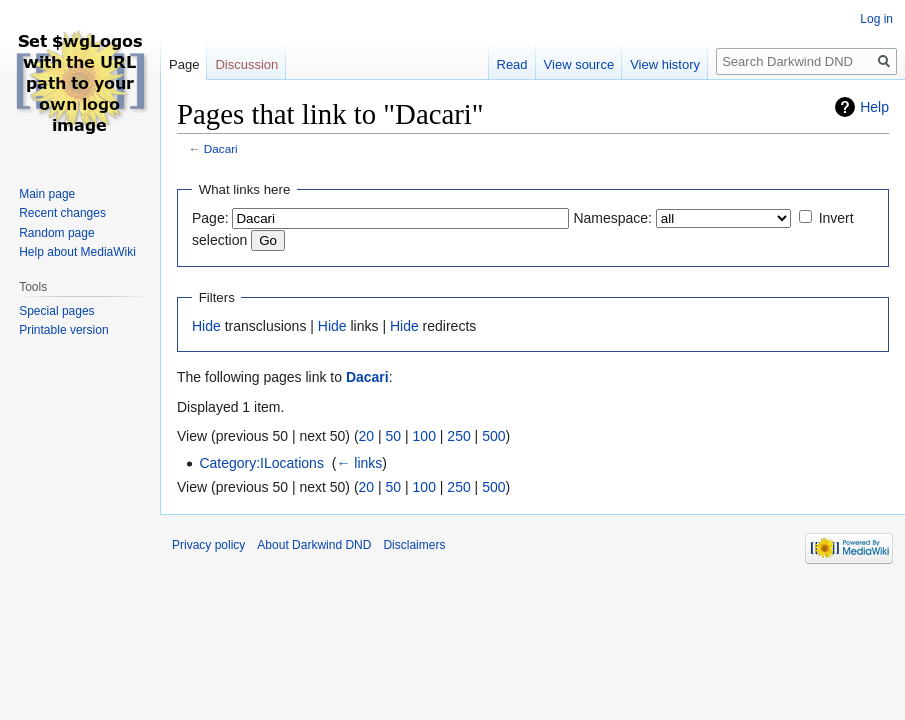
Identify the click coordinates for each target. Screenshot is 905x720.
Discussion (246, 64)
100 (424, 436)
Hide (206, 326)
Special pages (56, 311)
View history (665, 64)
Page (184, 64)
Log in (876, 19)
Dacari (221, 148)
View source (579, 64)
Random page (56, 233)
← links (359, 463)
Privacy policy (208, 545)
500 (493, 436)
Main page (47, 194)
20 (367, 436)
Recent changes (62, 213)
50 (394, 436)
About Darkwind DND (314, 545)
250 (458, 436)
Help (874, 107)
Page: (210, 218)
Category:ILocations (261, 463)
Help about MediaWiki (77, 252)
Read (512, 64)
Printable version (63, 330)
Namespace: (612, 218)
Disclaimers (414, 545)
